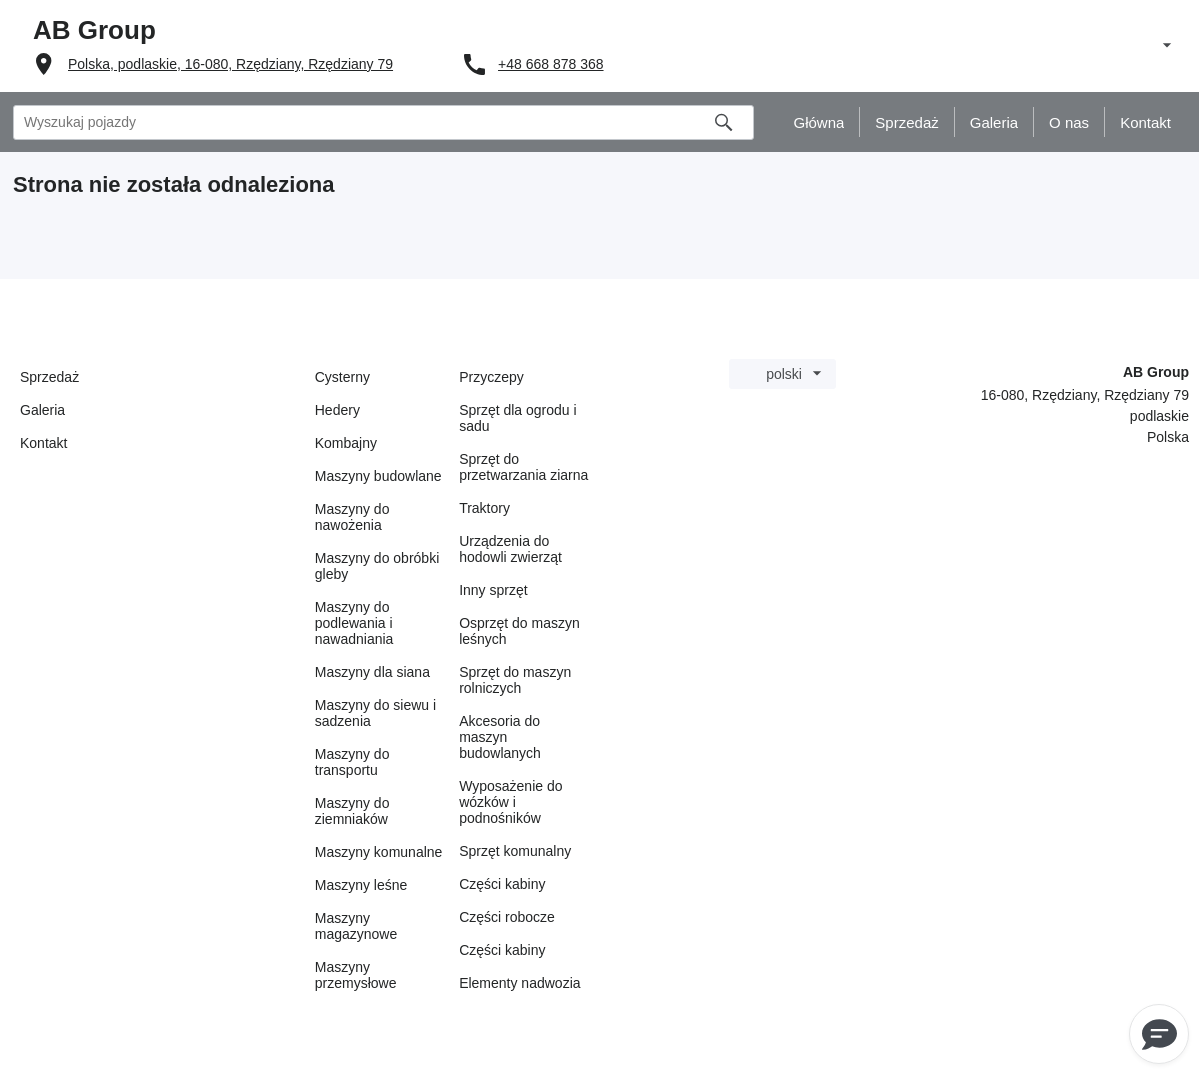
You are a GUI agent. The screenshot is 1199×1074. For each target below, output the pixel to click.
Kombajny (346, 443)
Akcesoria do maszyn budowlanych (500, 737)
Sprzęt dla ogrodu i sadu (518, 418)
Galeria (42, 410)
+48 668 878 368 (551, 64)
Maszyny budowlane (378, 476)
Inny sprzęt (493, 590)
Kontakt (43, 443)
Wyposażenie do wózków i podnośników (510, 802)
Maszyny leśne (361, 885)
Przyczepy (491, 377)
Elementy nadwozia (519, 983)
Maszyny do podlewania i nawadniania (354, 623)
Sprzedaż (49, 377)
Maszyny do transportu (352, 762)
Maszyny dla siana (372, 672)
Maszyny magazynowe (356, 926)
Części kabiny (502, 884)
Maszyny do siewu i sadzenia (375, 713)
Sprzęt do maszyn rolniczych (515, 680)
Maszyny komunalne (379, 852)
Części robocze (507, 917)
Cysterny (342, 377)
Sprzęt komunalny (515, 851)
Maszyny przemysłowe (356, 975)
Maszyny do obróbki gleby (377, 566)
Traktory (484, 508)
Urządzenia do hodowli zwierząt (510, 549)
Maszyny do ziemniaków (352, 811)
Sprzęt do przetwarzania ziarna (523, 467)
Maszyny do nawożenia (352, 517)
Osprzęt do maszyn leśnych (519, 631)
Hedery (337, 410)
